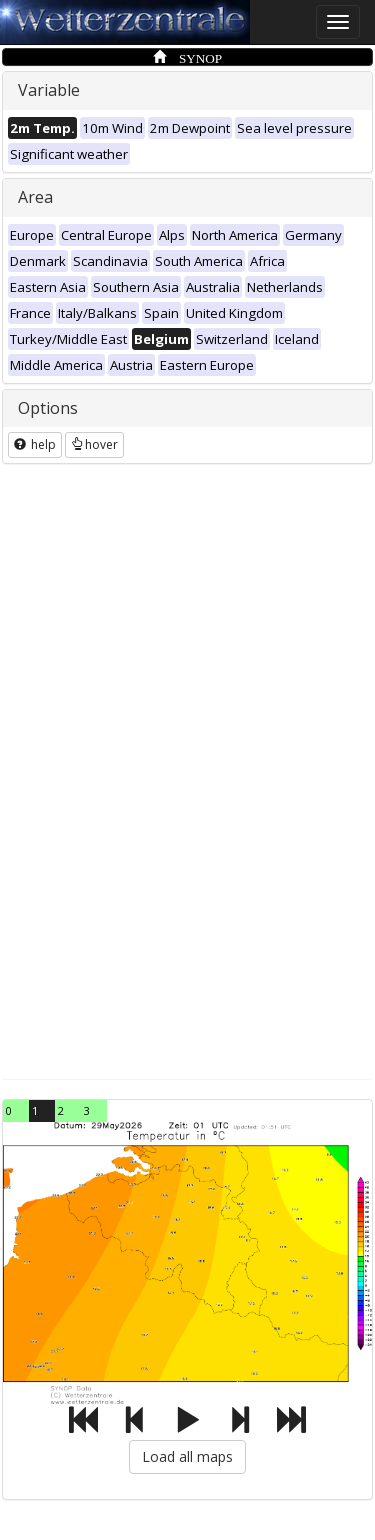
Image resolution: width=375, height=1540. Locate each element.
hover (94, 444)
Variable (49, 90)
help (35, 444)
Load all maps (187, 1456)
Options (48, 408)
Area (35, 197)
